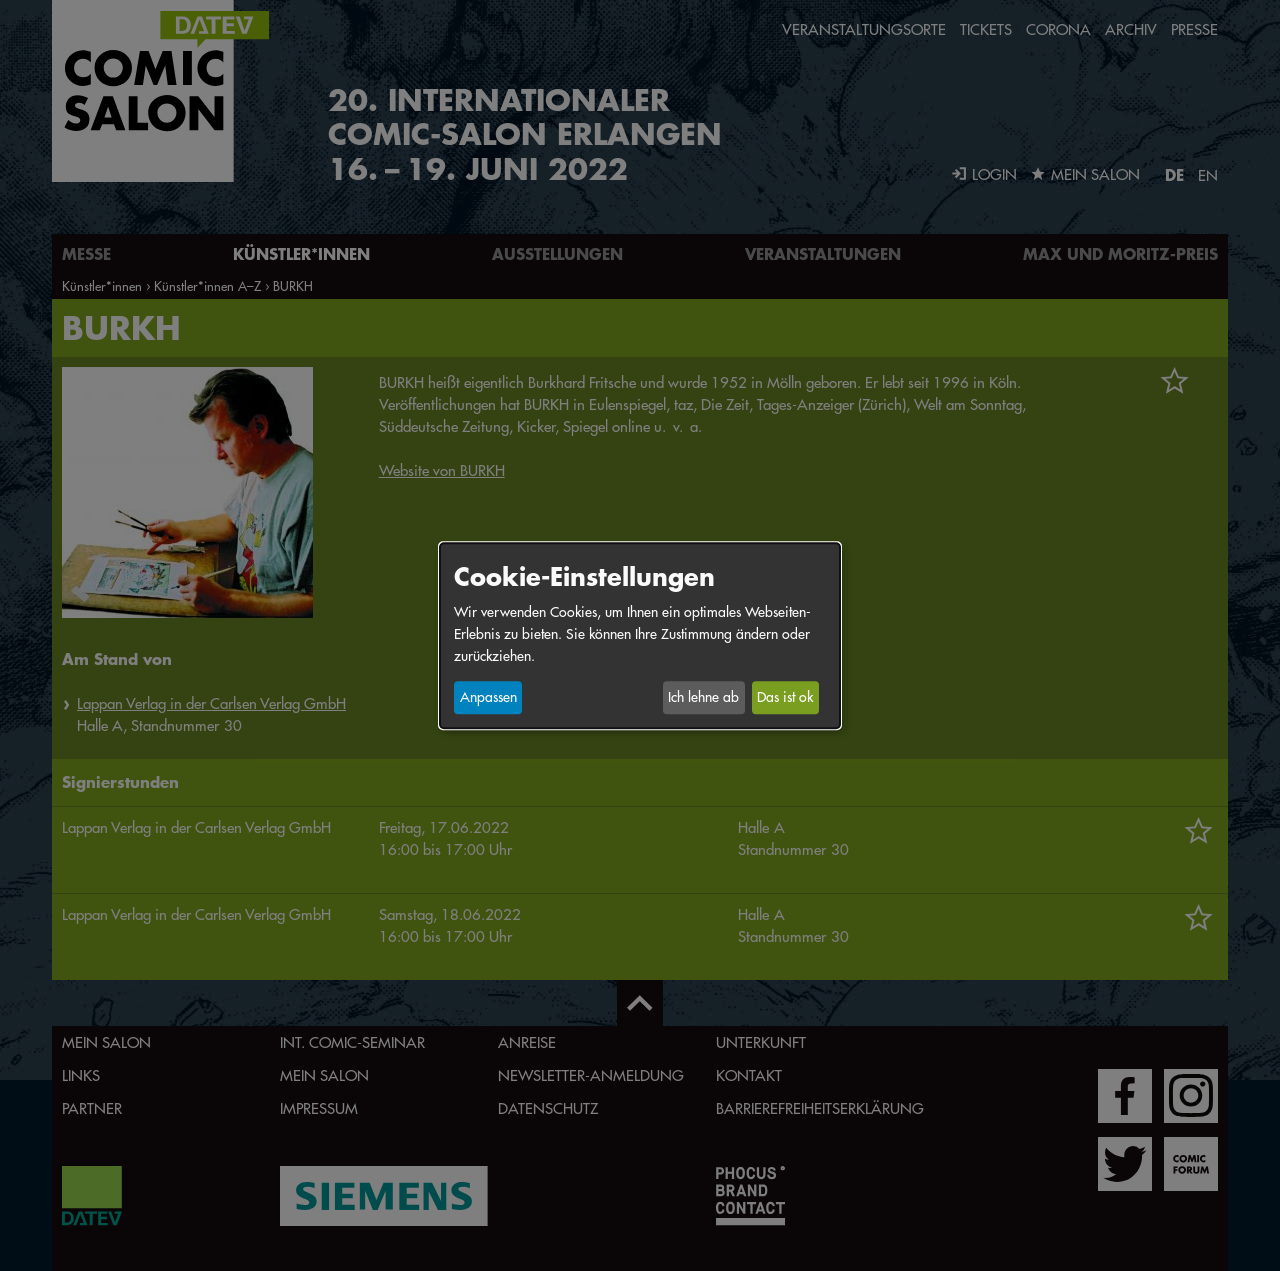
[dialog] (640, 635)
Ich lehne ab (703, 698)
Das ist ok (785, 698)
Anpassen (488, 698)
